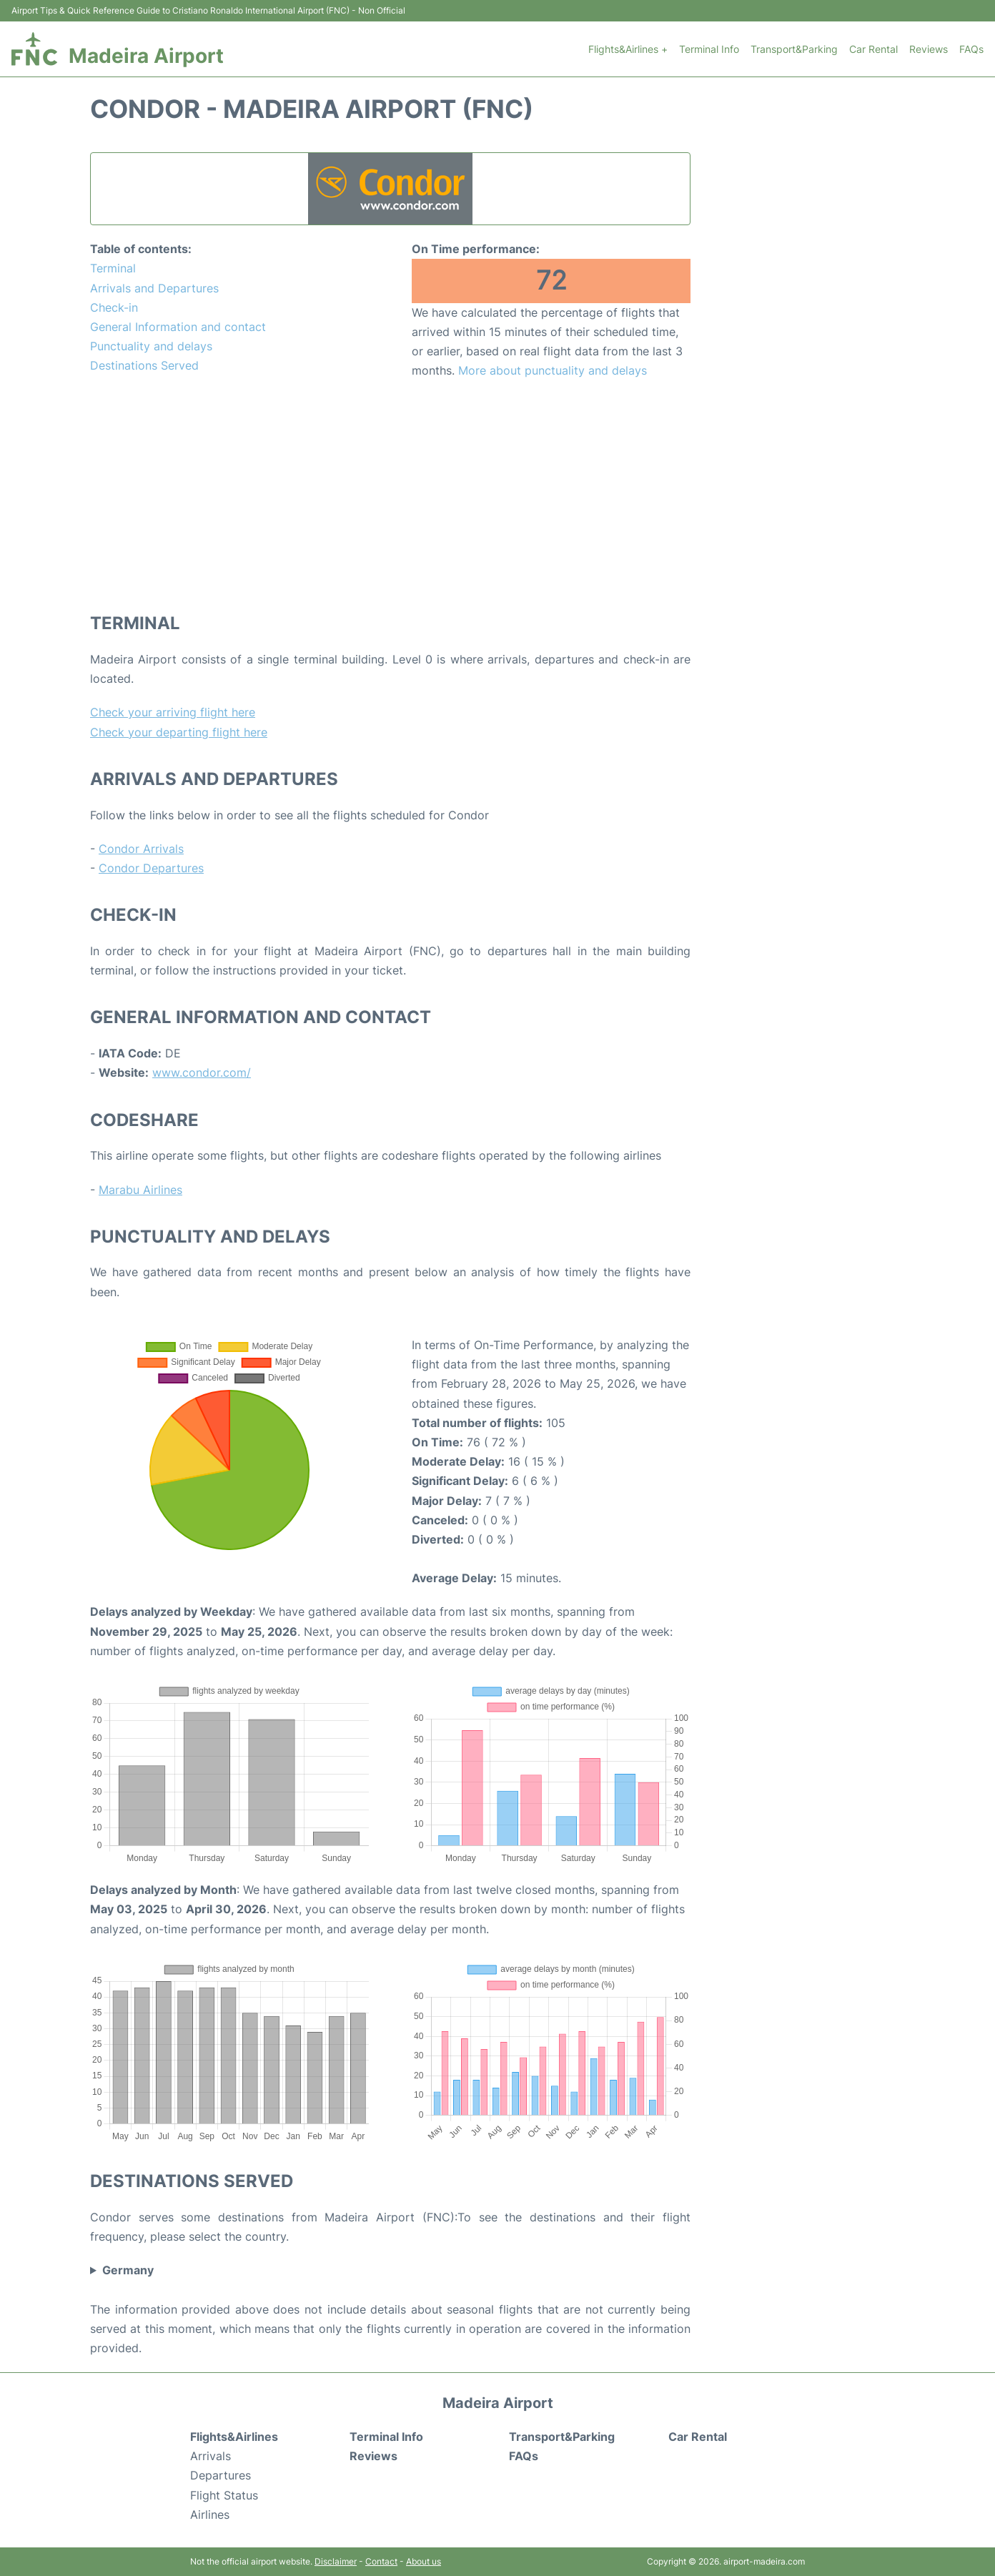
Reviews (928, 49)
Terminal (113, 268)
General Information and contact (178, 327)
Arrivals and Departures (154, 288)
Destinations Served (144, 365)
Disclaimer (336, 2561)
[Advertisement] (390, 495)
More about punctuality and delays (552, 370)
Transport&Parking (794, 49)
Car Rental (873, 49)
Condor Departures (151, 868)
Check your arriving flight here (172, 712)
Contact (381, 2561)
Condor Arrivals (141, 849)
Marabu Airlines (140, 1190)
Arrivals (210, 2456)
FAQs (971, 49)
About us (423, 2561)
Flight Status (224, 2495)
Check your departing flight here (178, 732)
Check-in (114, 307)
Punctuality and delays (151, 346)
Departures (220, 2475)
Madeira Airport (146, 56)
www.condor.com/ (201, 1072)
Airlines (209, 2514)
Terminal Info (709, 49)
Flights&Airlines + (628, 49)
